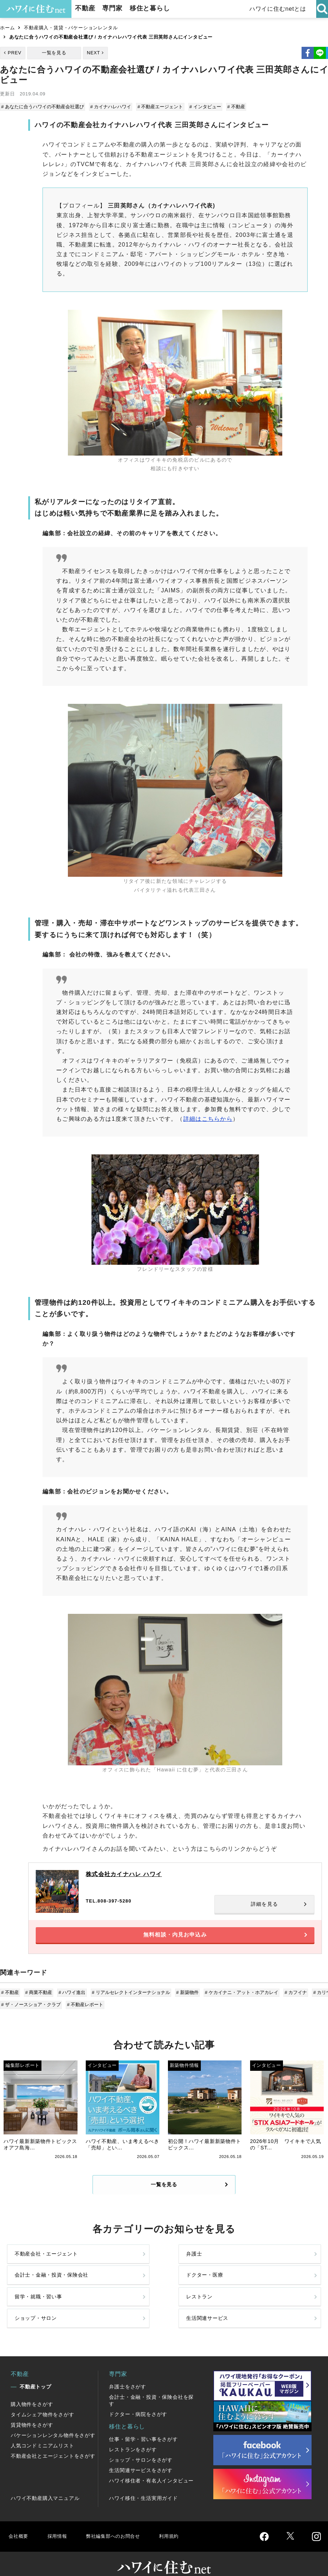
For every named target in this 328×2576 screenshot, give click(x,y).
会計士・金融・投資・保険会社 (198, 2270)
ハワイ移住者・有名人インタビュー (151, 2468)
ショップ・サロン (198, 2301)
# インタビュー (203, 106)
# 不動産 (233, 106)
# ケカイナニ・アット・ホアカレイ (237, 1998)
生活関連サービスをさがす (141, 2457)
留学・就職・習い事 (39, 2300)
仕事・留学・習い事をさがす (143, 2426)
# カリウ (316, 1998)
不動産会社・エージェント (39, 2270)
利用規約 (181, 2523)
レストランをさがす (132, 2437)
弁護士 (103, 2270)
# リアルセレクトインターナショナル (129, 1998)
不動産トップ (35, 2374)
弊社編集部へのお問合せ (120, 2523)
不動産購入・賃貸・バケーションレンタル (71, 27)
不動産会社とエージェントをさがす (53, 2443)
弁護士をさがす (127, 2374)
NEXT (93, 52)
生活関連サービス (277, 2301)
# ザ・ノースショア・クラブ (31, 2009)
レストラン (109, 2301)
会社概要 (19, 2523)
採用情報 (59, 2523)
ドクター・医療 (274, 2270)
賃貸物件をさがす (32, 2412)
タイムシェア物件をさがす (42, 2402)
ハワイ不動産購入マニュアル (45, 2485)
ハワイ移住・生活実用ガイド (143, 2485)
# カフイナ (291, 1998)
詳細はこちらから (208, 1118)
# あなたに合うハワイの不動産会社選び (43, 106)
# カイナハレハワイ (110, 106)
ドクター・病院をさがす (138, 2401)
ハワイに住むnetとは (278, 9)
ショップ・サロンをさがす (141, 2447)
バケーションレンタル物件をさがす (53, 2422)
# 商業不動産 (38, 1998)
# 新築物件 (184, 1998)
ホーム (7, 27)
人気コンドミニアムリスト (42, 2433)
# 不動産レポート (85, 2009)
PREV (14, 52)
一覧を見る (54, 52)
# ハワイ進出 (70, 1998)
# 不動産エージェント (159, 106)
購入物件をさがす (32, 2391)
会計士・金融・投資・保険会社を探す (151, 2387)
